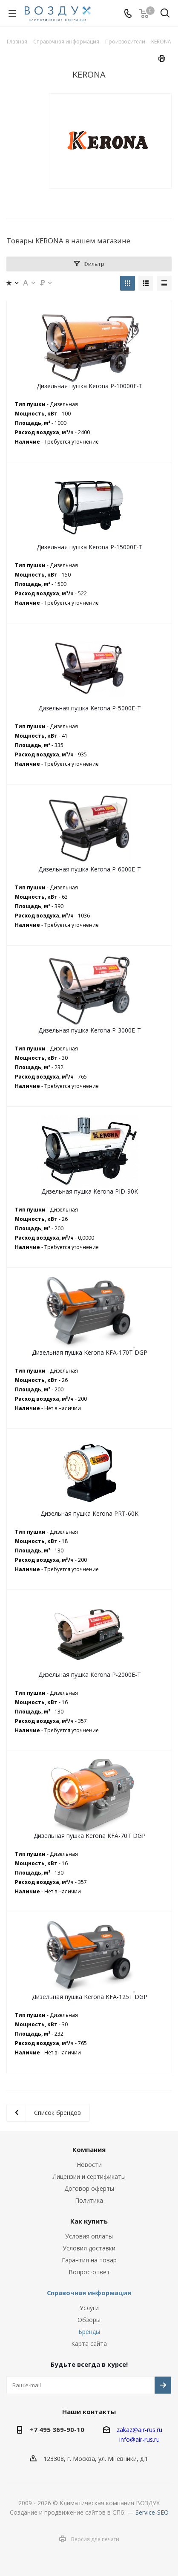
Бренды (89, 2332)
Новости (89, 2165)
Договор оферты (89, 2188)
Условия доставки (89, 2248)
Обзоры (89, 2320)
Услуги (89, 2308)
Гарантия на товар (89, 2260)
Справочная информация (89, 2292)
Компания (89, 2149)
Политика (89, 2200)
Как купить (89, 2221)
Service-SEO (152, 2512)
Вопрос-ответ (89, 2272)
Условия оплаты (89, 2236)
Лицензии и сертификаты (89, 2176)
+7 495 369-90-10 (57, 2429)
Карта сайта (89, 2343)
